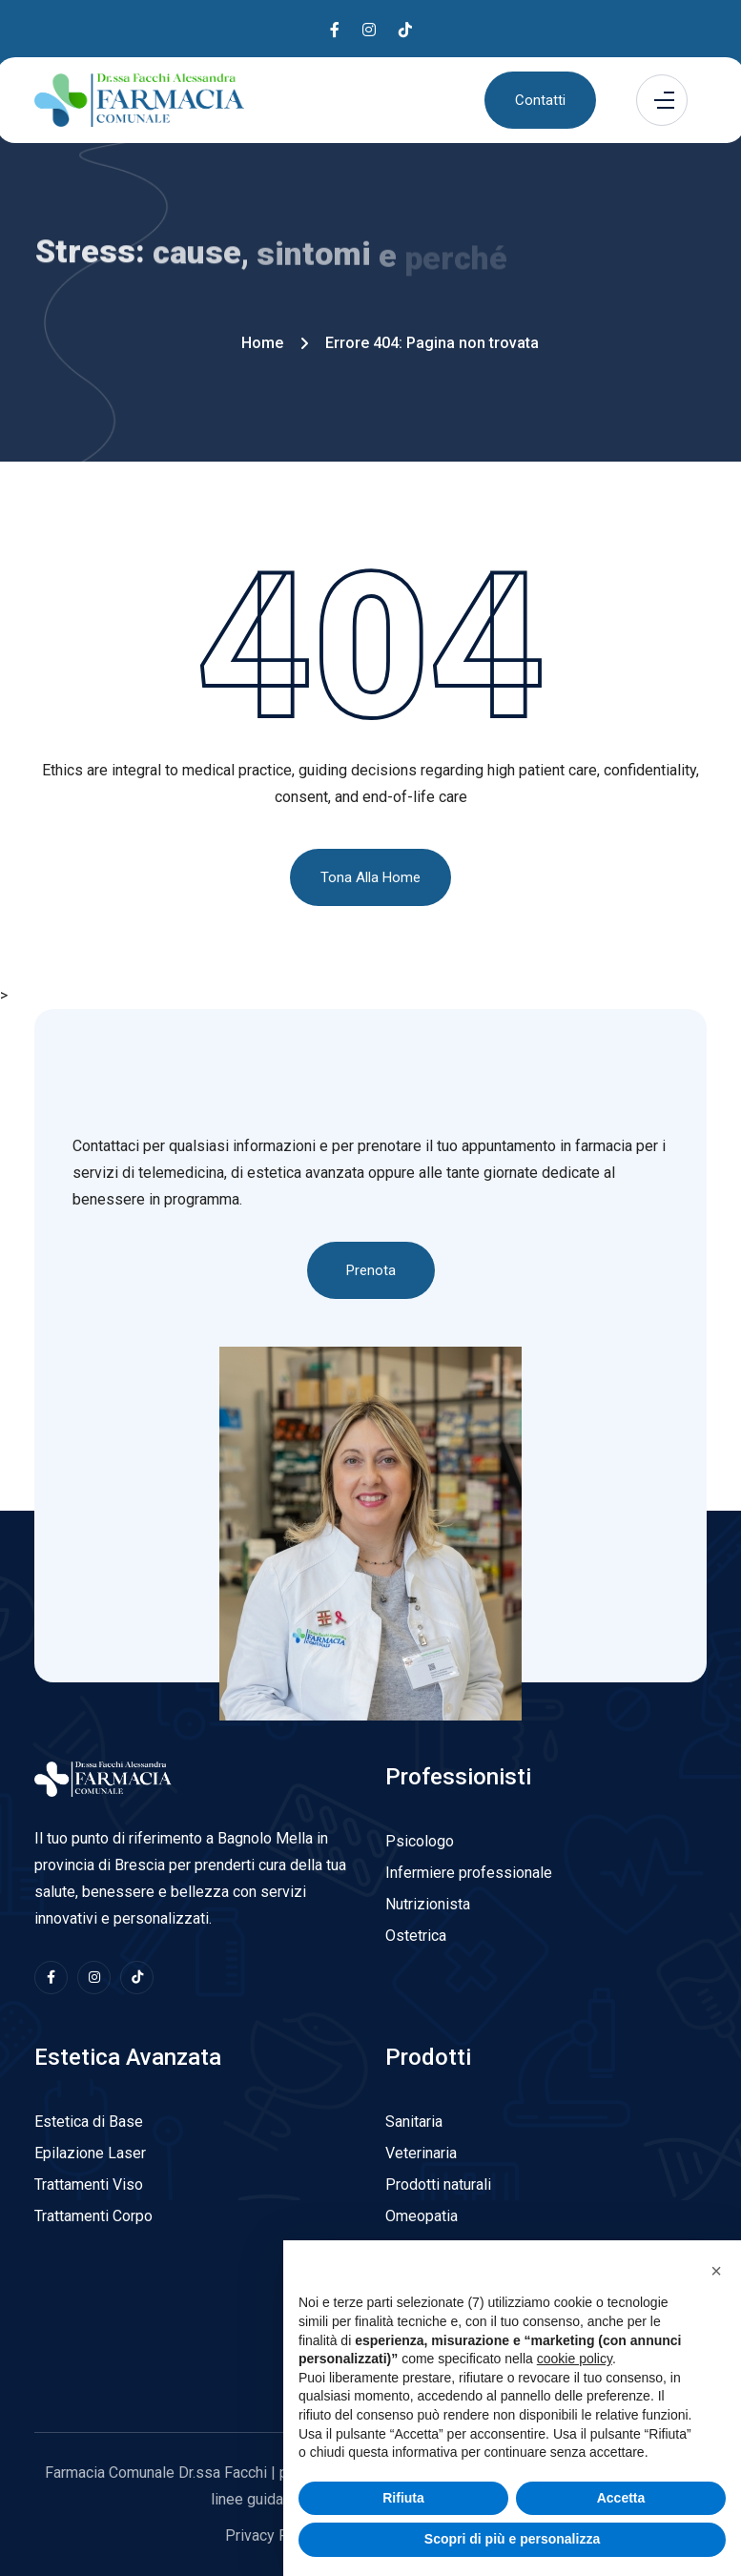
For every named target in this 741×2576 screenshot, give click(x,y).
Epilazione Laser (90, 2153)
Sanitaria (414, 2121)
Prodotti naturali (438, 2184)
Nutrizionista (427, 1904)
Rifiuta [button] (403, 2529)
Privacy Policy (272, 2535)
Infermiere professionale (468, 1873)
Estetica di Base (88, 2121)
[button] (716, 2302)
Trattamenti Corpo (93, 2216)
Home (262, 343)
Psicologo (419, 1841)
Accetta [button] (621, 2529)
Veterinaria (421, 2153)
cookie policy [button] (574, 2390)
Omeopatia (421, 2216)
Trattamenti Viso (88, 2184)
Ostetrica (415, 1936)
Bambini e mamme (446, 2247)
